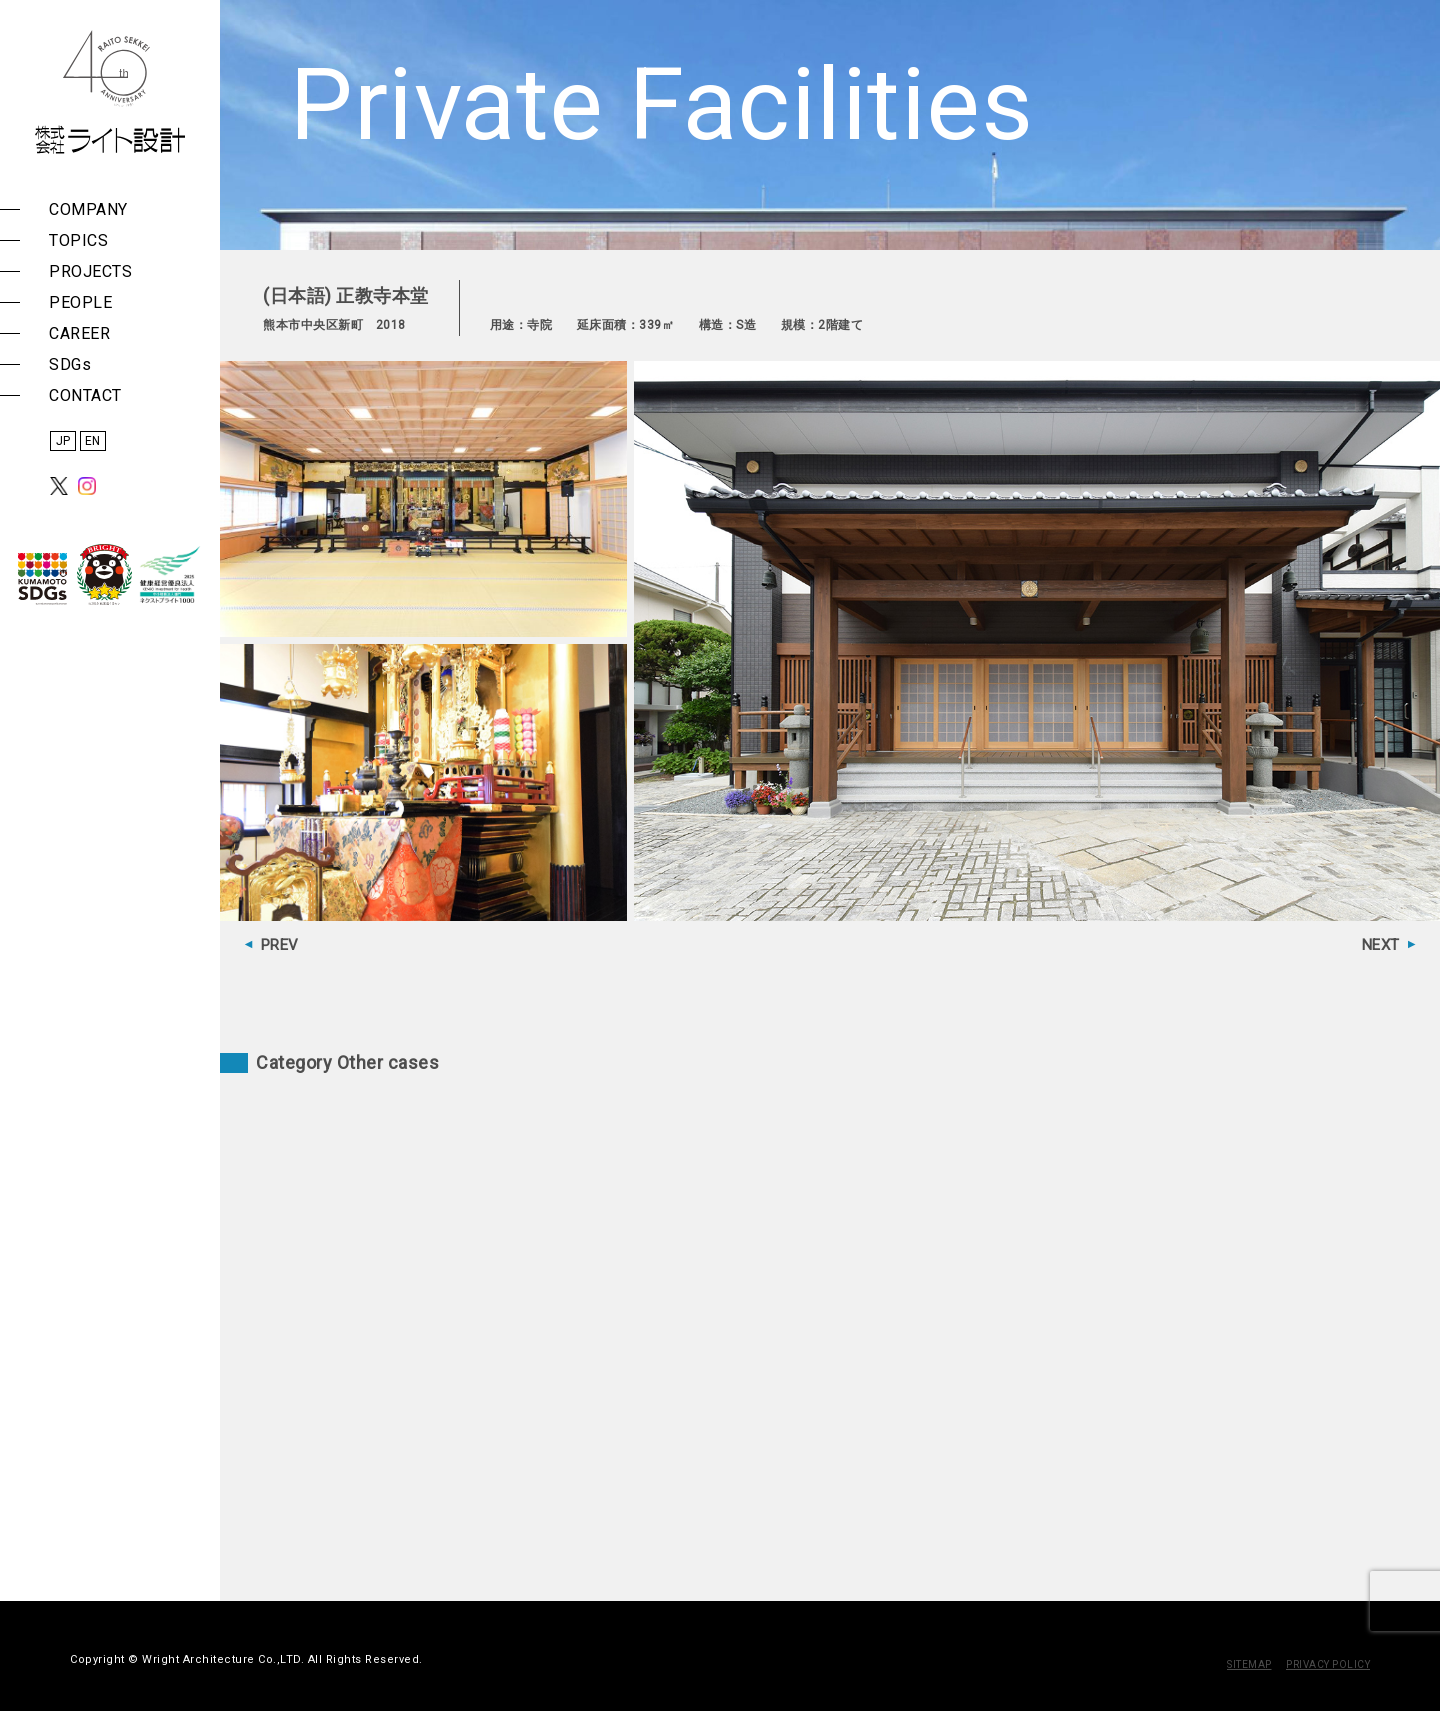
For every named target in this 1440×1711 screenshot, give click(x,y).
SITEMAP (1249, 1664)
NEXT (1381, 945)
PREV (280, 945)
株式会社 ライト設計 (110, 92)
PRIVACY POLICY (1328, 1664)
